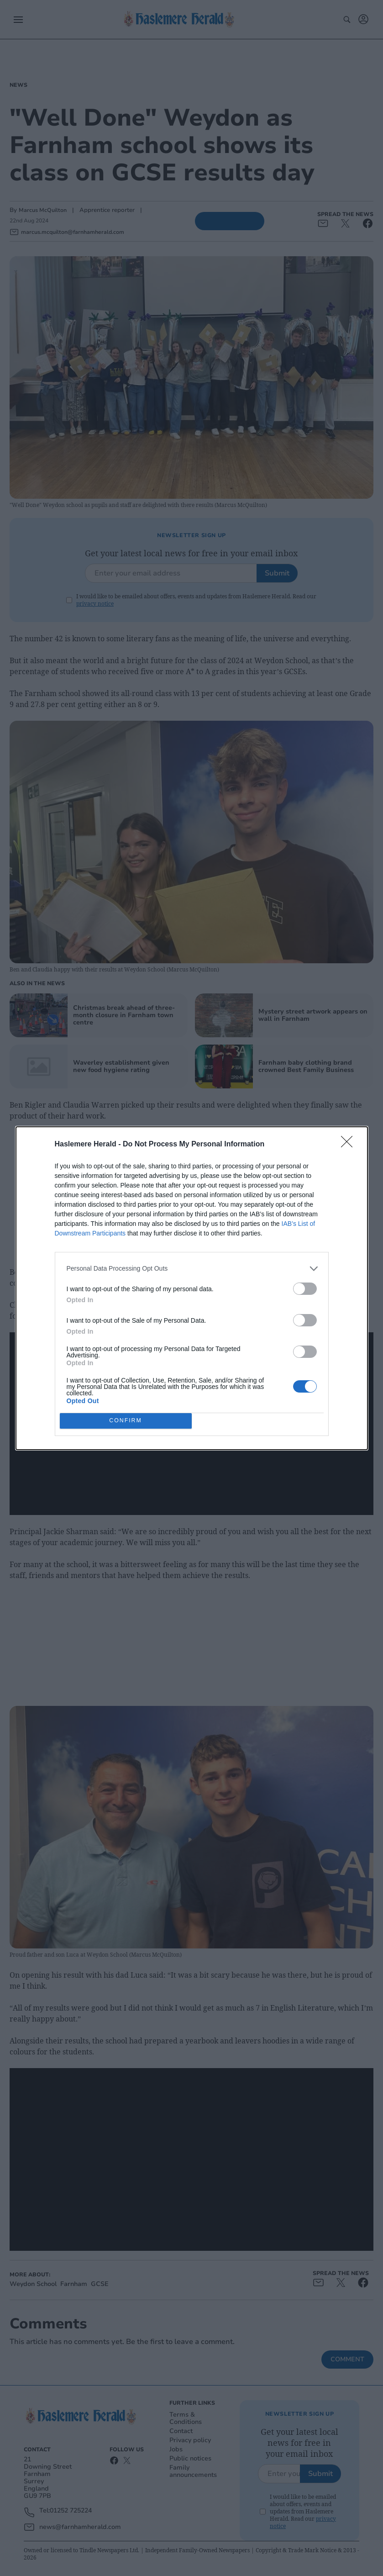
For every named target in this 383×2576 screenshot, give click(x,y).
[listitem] (192, 1268)
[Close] (349, 1144)
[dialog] (191, 1288)
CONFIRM (126, 1420)
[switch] (305, 1289)
